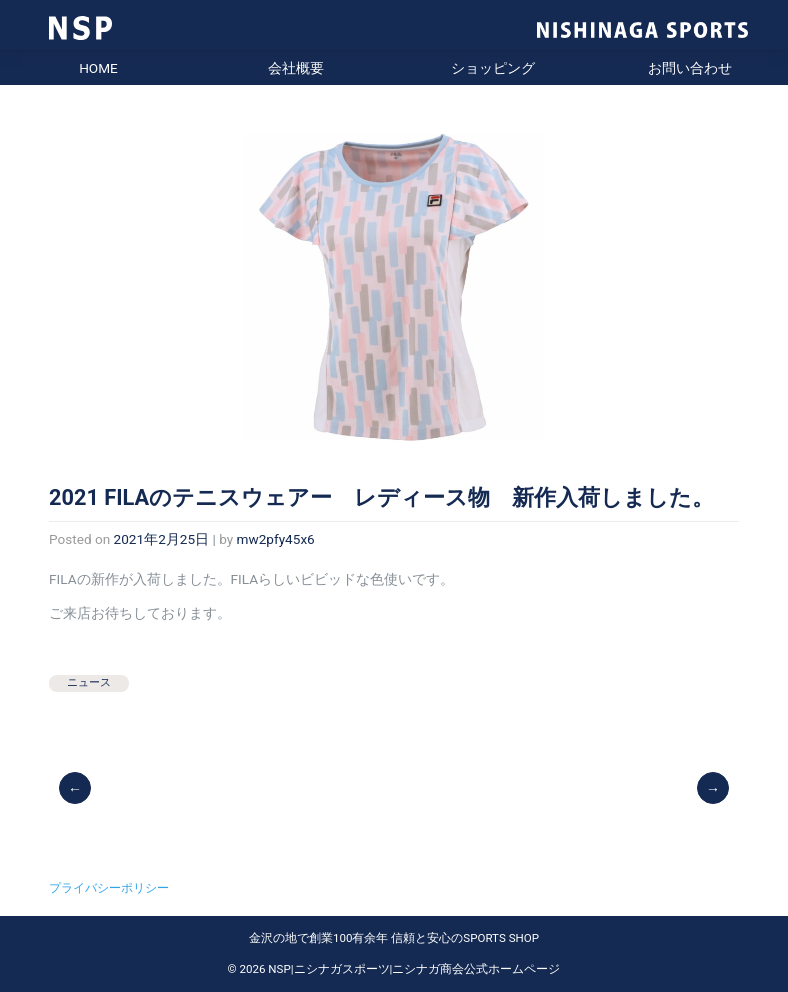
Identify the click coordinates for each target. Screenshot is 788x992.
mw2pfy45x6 (276, 539)
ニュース (89, 682)
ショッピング (493, 68)
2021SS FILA (714, 787)
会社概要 (296, 68)
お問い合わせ (690, 68)
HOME (98, 68)
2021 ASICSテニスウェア (76, 787)
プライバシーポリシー (109, 888)
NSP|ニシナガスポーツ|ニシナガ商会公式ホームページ (414, 969)
